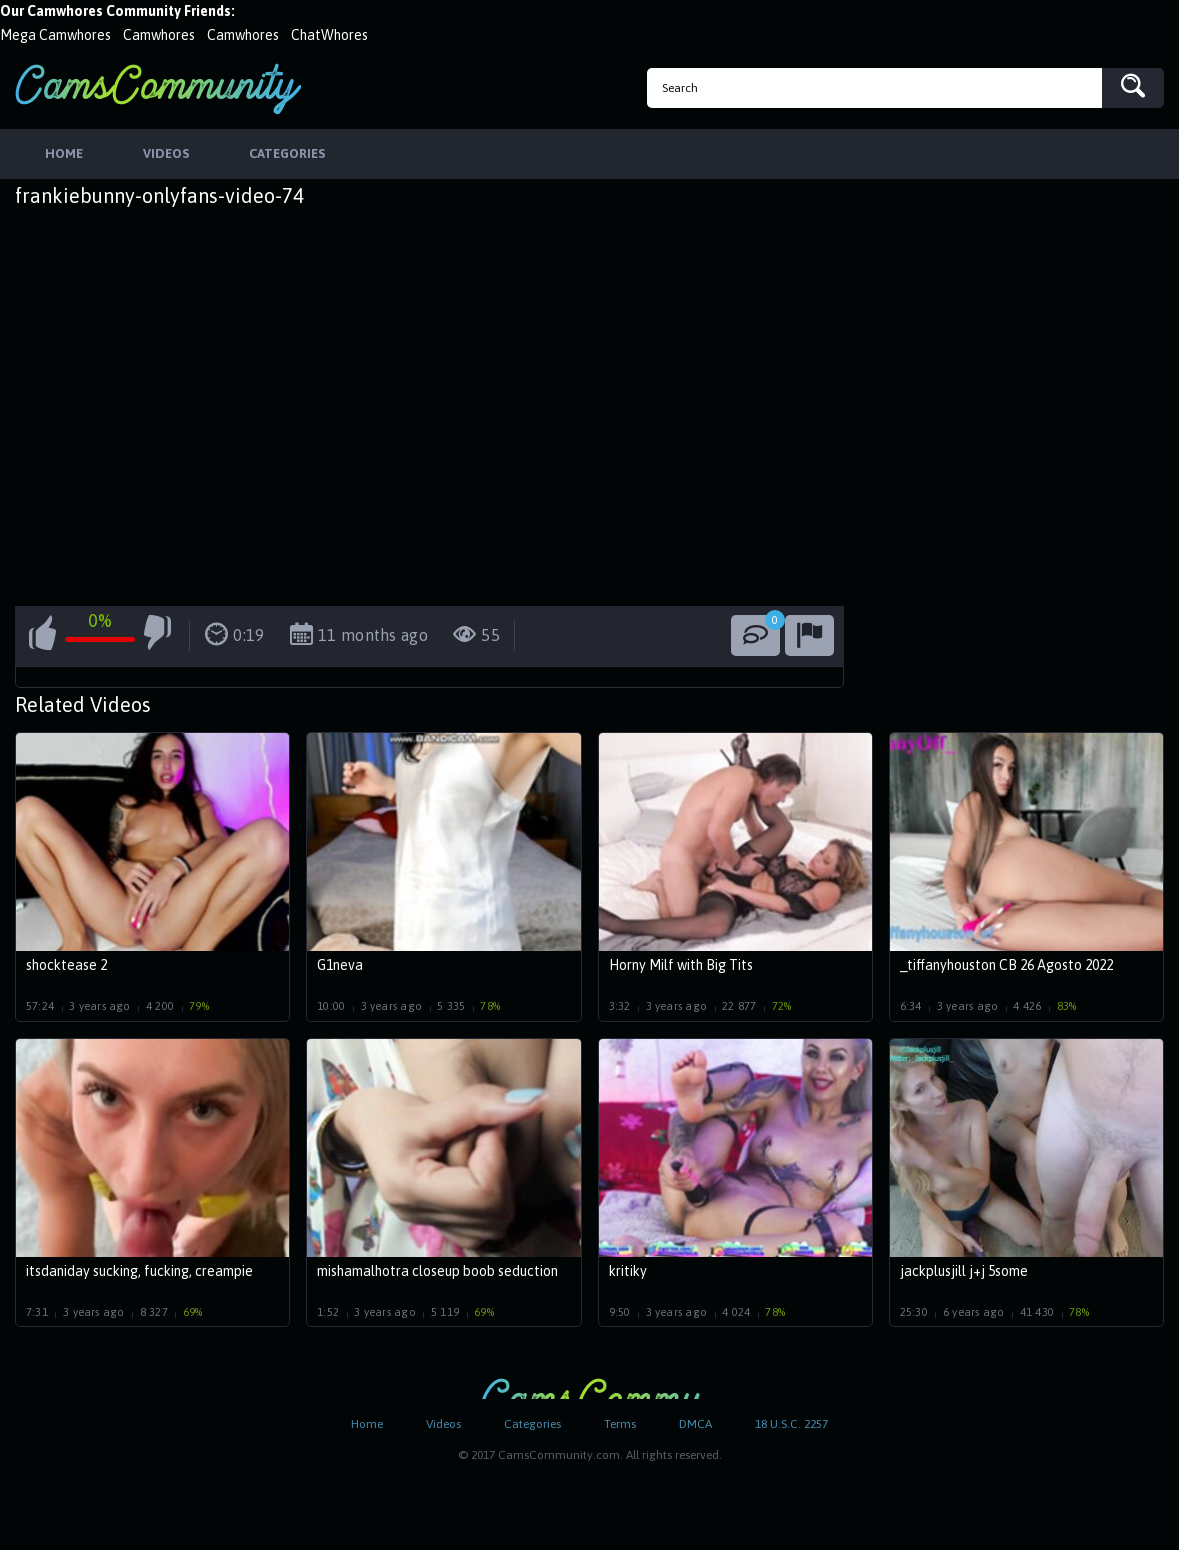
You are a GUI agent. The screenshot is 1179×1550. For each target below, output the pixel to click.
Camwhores (159, 35)
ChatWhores (329, 35)
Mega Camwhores (55, 35)
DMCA (695, 1424)
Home (367, 1424)
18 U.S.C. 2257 (791, 1424)
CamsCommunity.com (158, 88)
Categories (532, 1424)
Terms (620, 1424)
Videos (443, 1424)
